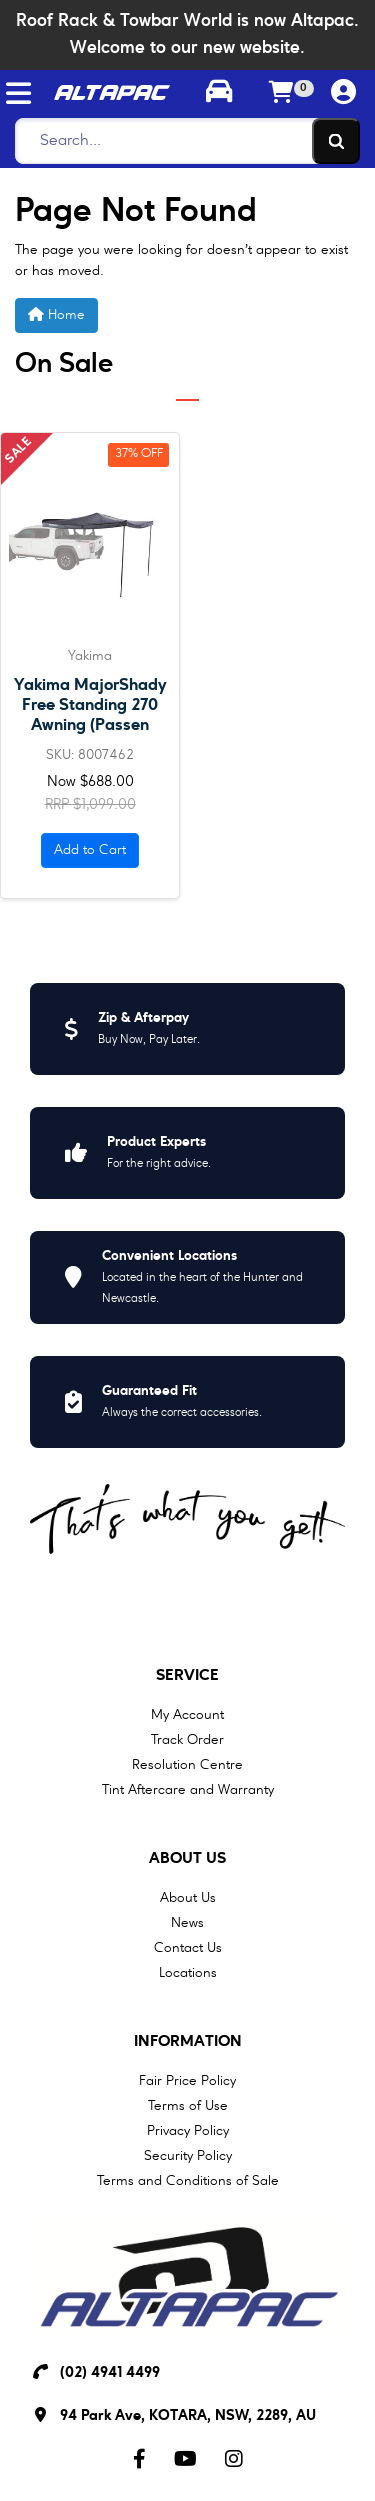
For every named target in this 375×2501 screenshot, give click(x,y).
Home (56, 314)
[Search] (182, 141)
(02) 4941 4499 (110, 2373)
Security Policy (188, 2156)
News (187, 1923)
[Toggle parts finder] (218, 94)
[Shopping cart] (281, 94)
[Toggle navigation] (18, 93)
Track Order (187, 1740)
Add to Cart (90, 850)
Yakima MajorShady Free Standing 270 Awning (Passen (90, 705)
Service (187, 1676)
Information (188, 2042)
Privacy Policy (188, 2131)
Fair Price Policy (187, 2081)
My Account (187, 1715)
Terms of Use (188, 2106)
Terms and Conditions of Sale (188, 2181)
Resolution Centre (187, 1765)
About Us (187, 1859)
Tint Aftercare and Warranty (188, 1790)
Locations (188, 1973)
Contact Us (188, 1948)
